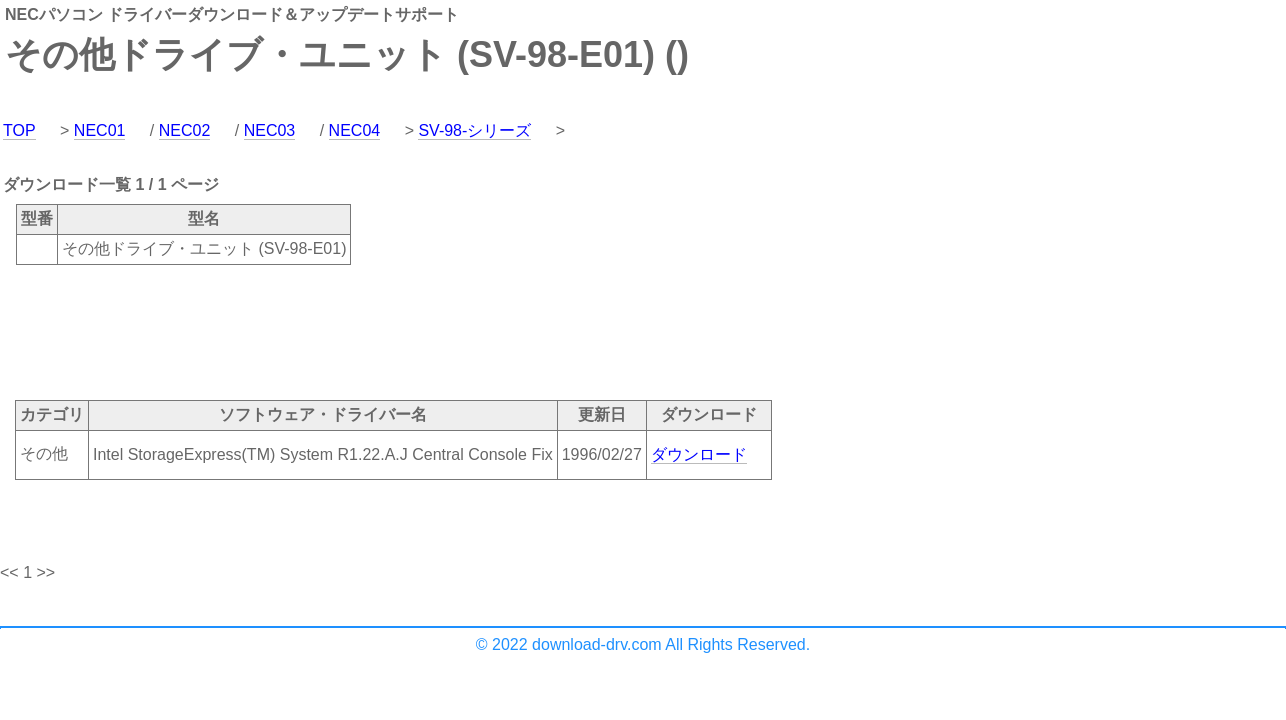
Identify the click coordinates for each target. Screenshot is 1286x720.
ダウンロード (699, 454)
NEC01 (100, 130)
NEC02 (185, 130)
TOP (19, 130)
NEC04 (355, 130)
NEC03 (270, 130)
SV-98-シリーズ (474, 130)
